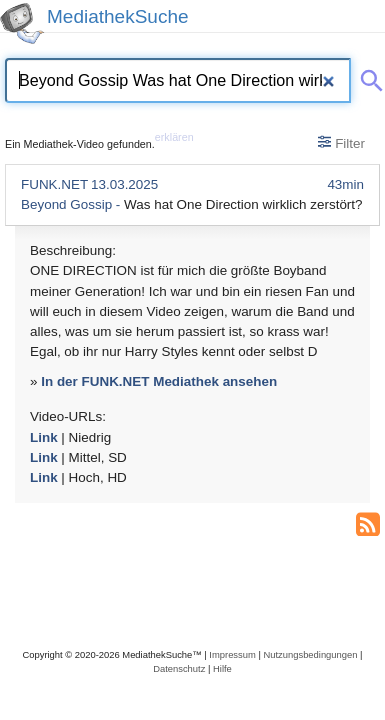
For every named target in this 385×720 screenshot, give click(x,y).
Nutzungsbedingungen (310, 654)
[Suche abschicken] (368, 77)
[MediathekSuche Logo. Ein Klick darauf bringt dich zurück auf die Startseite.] (22, 23)
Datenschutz (179, 668)
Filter (341, 143)
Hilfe (222, 668)
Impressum (232, 654)
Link (44, 437)
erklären (174, 137)
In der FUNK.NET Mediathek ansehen (159, 381)
